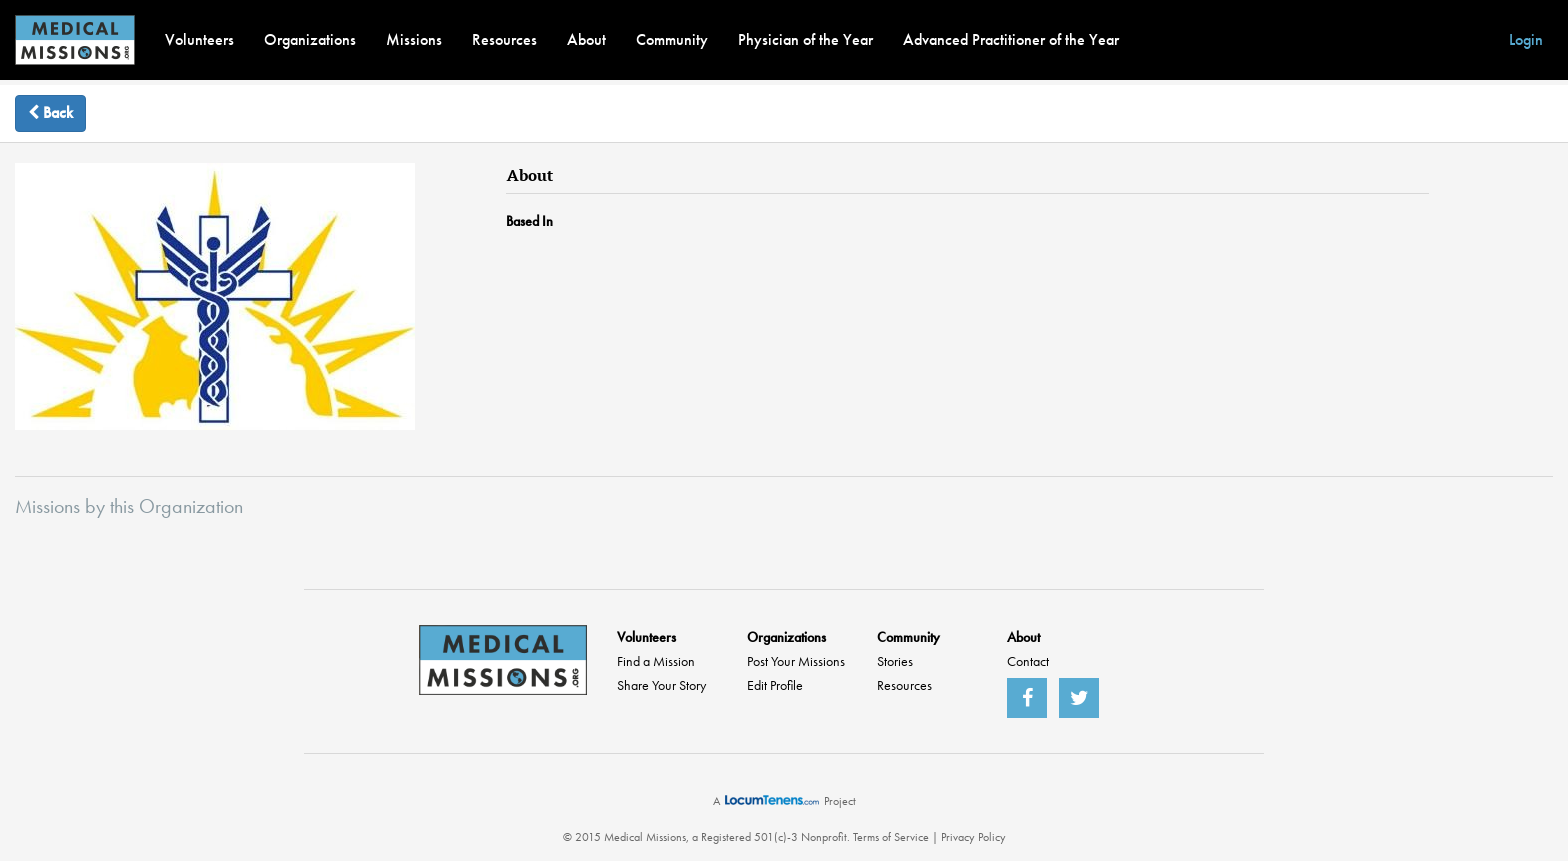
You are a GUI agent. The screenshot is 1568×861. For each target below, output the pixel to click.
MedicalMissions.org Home (503, 660)
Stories (895, 661)
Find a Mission (656, 661)
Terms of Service (891, 837)
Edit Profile (775, 685)
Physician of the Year (805, 39)
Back (50, 112)
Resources (504, 39)
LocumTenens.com (772, 800)
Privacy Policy (973, 837)
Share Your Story (661, 685)
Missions (414, 39)
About (586, 39)
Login (1526, 39)
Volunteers (199, 39)
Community (672, 39)
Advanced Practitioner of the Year (1011, 39)
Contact (1028, 661)
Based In (529, 221)
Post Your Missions (796, 661)
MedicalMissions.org (75, 40)
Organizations (310, 39)
